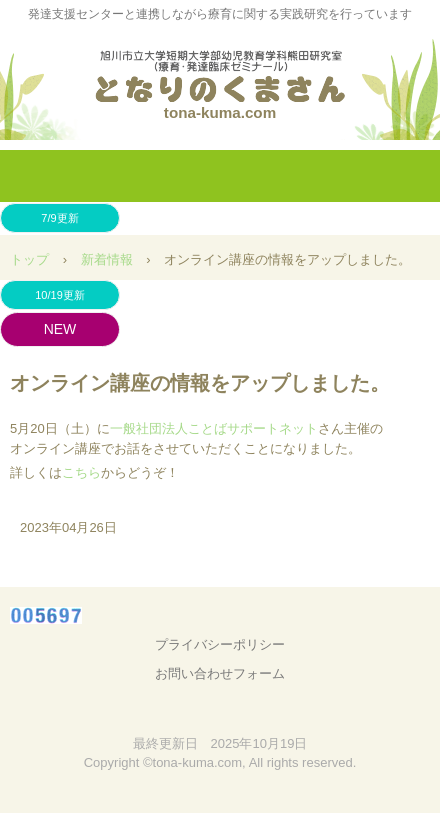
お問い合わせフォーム (220, 673)
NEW (60, 329)
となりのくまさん (220, 69)
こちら (81, 472)
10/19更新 (60, 295)
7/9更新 (59, 218)
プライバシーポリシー (220, 644)
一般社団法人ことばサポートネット (214, 428)
